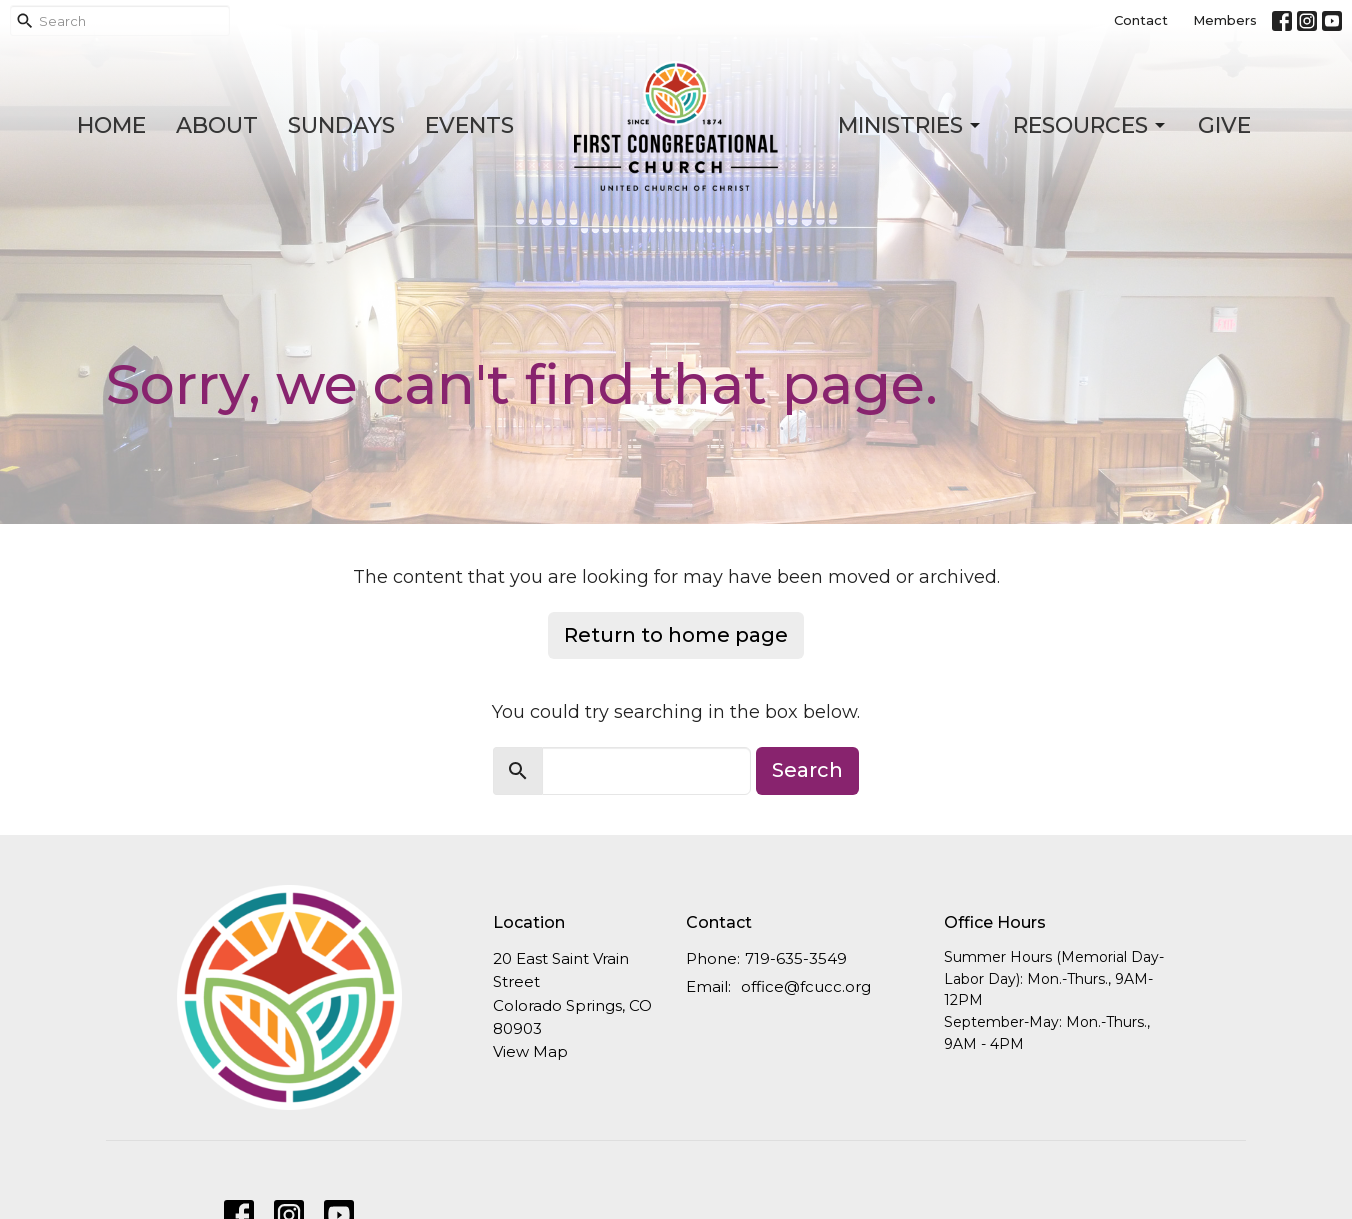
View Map (530, 1051)
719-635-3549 (796, 958)
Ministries (910, 125)
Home (111, 125)
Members (1225, 20)
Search (807, 770)
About (217, 125)
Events (469, 125)
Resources (1090, 125)
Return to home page (676, 635)
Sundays (341, 125)
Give (1224, 125)
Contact (1141, 20)
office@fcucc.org (806, 986)
